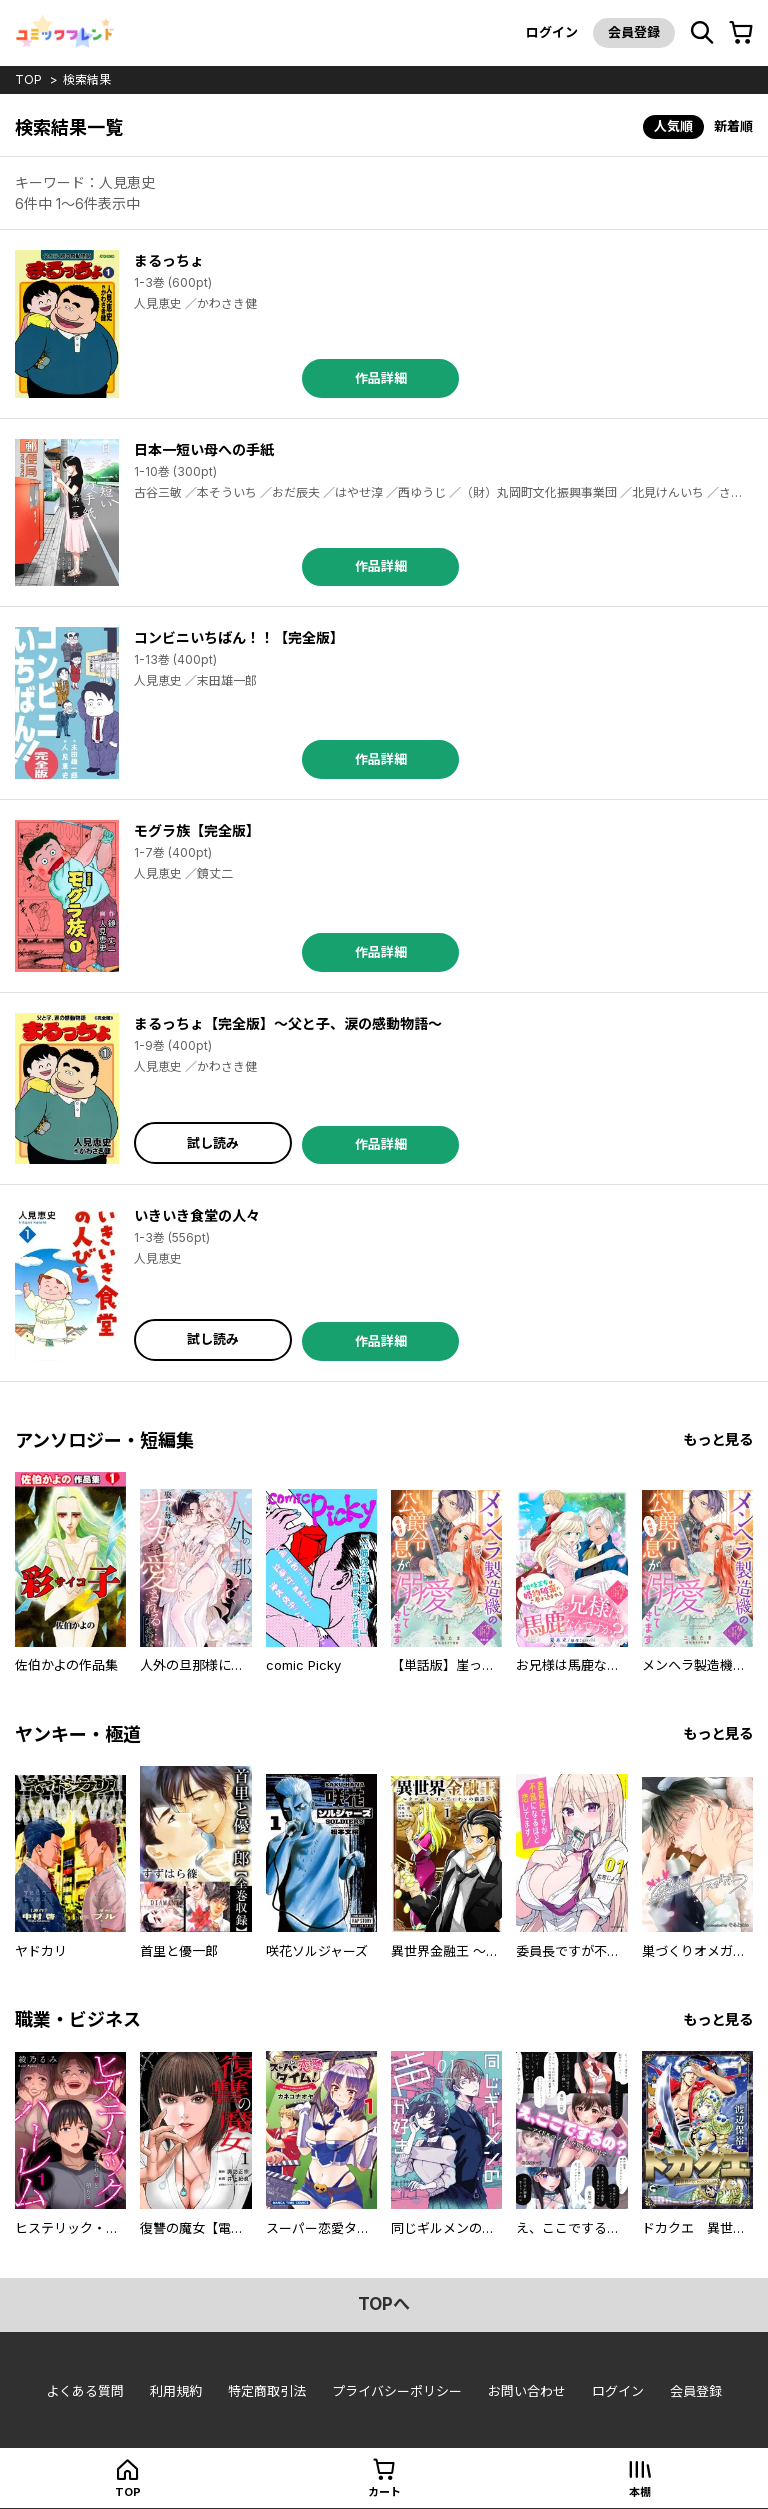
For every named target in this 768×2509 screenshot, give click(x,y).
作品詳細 (381, 378)
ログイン (552, 32)
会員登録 (634, 32)
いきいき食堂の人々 (197, 1215)
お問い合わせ (527, 2391)
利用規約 (176, 2391)
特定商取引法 (267, 2391)
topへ (384, 2304)
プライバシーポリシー (397, 2391)
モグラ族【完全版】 (197, 830)
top (28, 79)
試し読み (213, 1143)
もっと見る (718, 1439)
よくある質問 (85, 2391)
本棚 (640, 2492)
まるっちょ (169, 260)
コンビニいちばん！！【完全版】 (239, 637)
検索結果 (87, 79)
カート (384, 2492)
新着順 (733, 126)
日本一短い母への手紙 (204, 449)
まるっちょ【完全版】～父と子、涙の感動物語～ (288, 1023)
